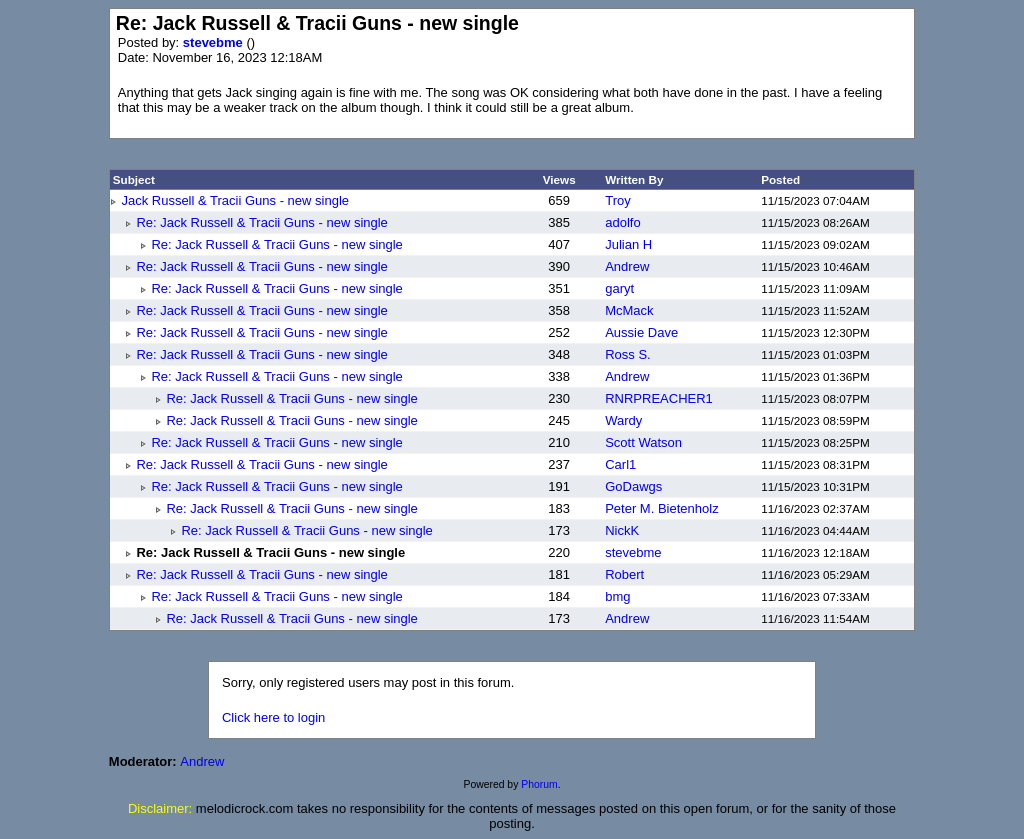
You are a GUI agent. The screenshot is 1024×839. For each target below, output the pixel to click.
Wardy (623, 420)
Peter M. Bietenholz (661, 508)
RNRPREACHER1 (659, 398)
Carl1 (620, 464)
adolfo (622, 222)
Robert (624, 574)
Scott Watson (643, 442)
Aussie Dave (641, 332)
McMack (629, 310)
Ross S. (628, 354)
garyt (619, 288)
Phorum (539, 784)
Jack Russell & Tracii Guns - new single (235, 200)
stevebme (215, 42)
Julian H (628, 244)
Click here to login (273, 717)
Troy (618, 200)
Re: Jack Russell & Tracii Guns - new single (261, 222)
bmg (617, 596)
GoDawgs (633, 486)
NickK (622, 530)
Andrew (627, 266)
